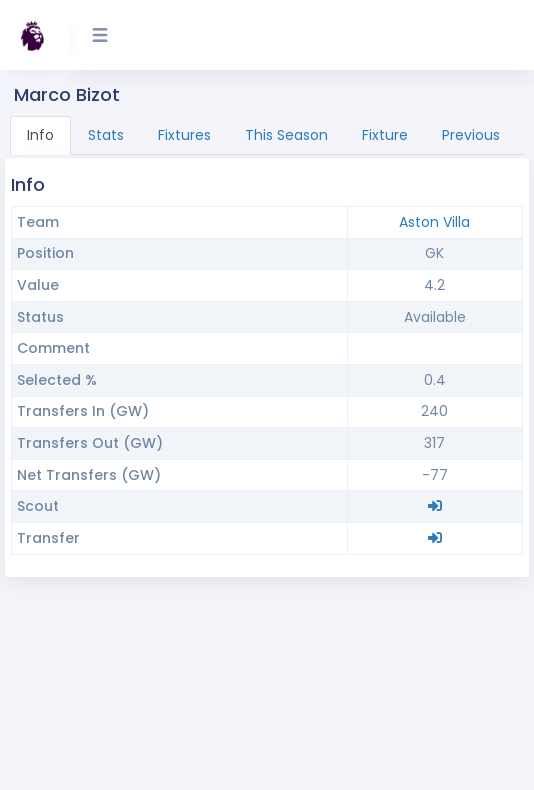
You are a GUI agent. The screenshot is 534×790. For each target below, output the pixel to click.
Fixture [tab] (385, 135)
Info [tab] (40, 135)
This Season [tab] (286, 135)
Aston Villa (434, 222)
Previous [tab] (471, 135)
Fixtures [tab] (184, 135)
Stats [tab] (106, 135)
